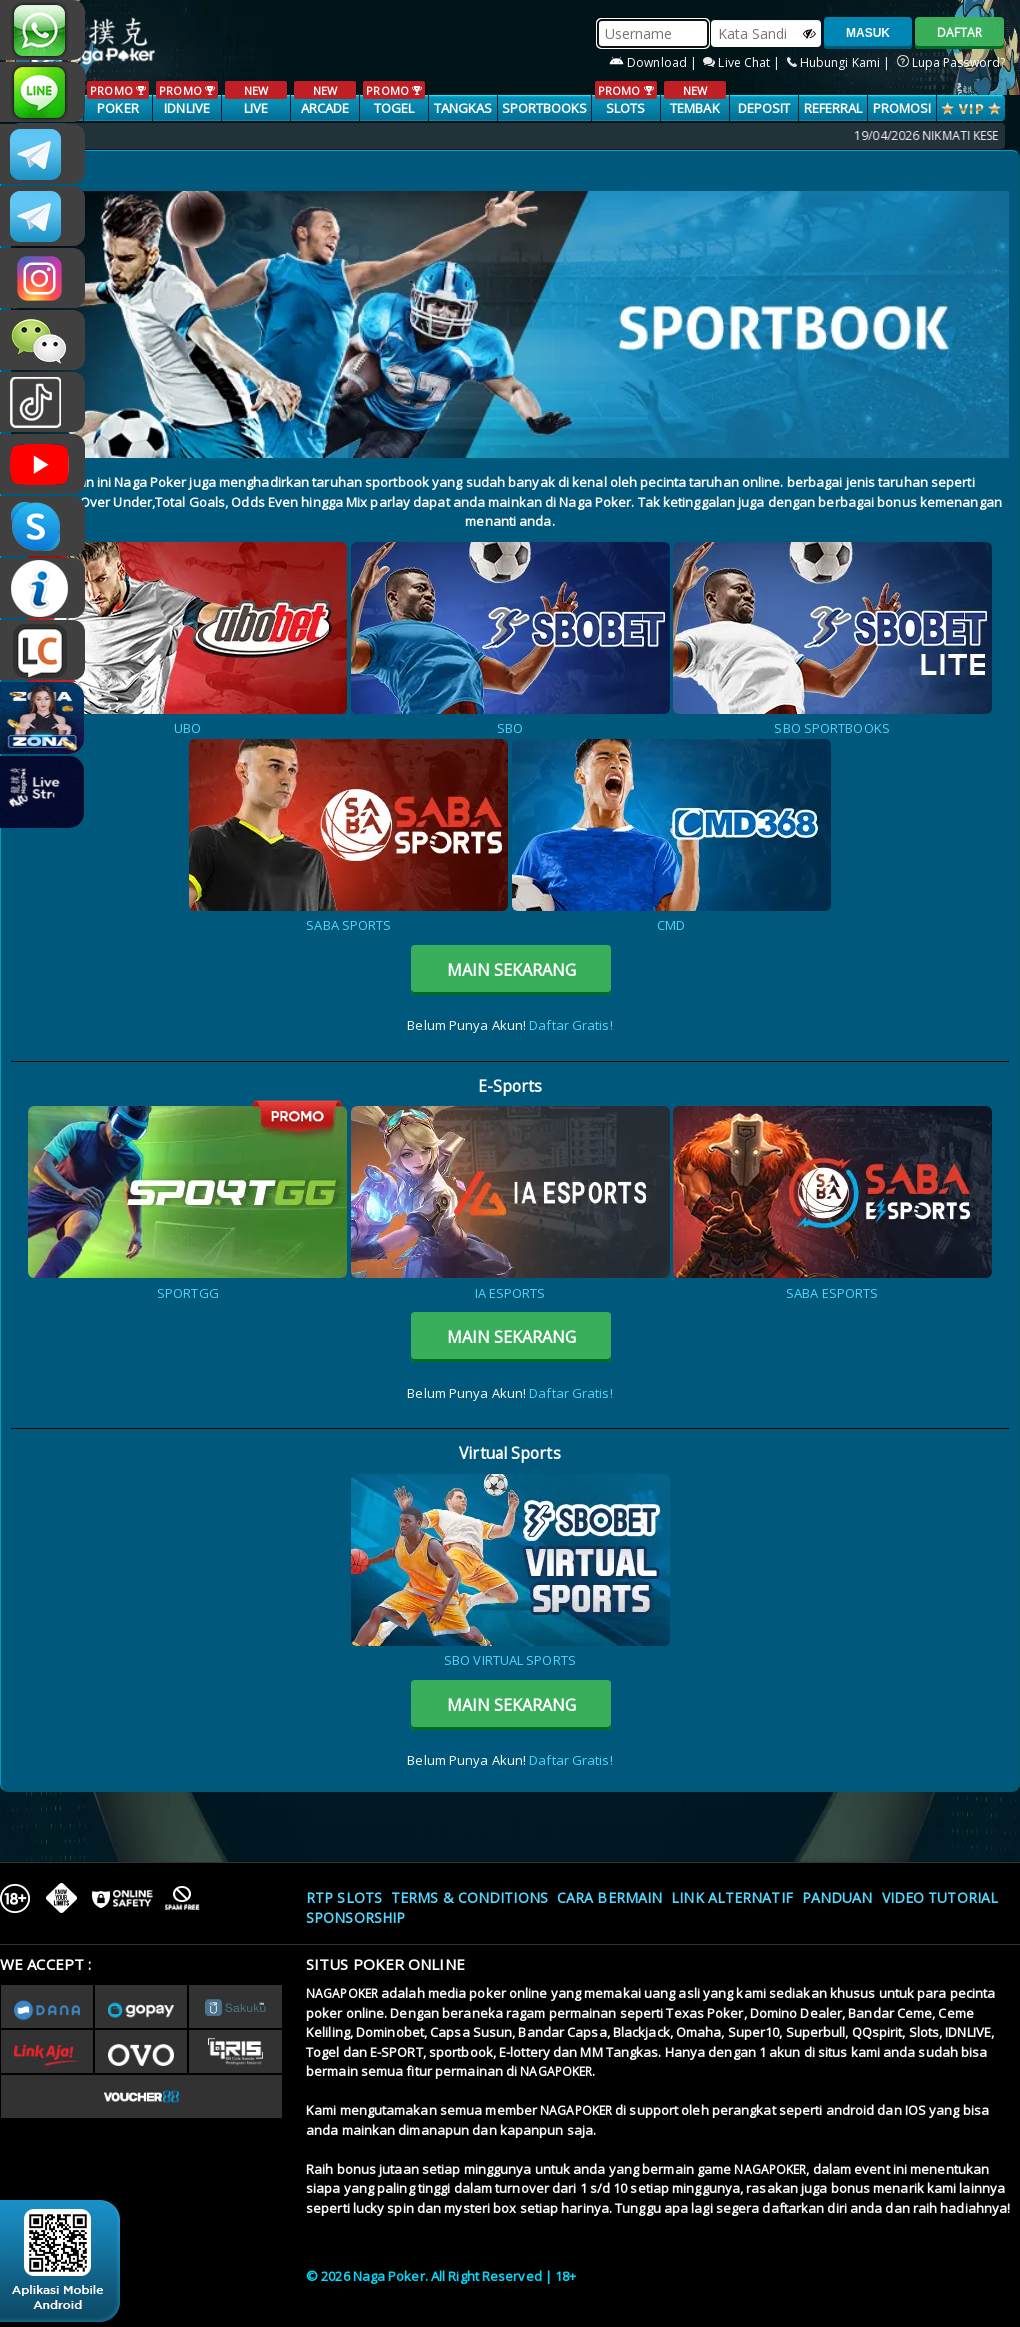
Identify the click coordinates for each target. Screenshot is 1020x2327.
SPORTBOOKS (545, 108)
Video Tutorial (940, 1897)
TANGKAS (463, 108)
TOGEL (393, 99)
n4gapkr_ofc (42, 278)
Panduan (837, 1897)
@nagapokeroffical (42, 402)
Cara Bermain (609, 1897)
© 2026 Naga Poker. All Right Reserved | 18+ (441, 2276)
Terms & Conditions (469, 1897)
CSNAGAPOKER (42, 154)
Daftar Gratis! (570, 1025)
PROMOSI (902, 108)
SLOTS (625, 99)
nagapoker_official (42, 92)
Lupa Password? (951, 62)
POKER (117, 99)
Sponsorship (355, 1917)
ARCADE (324, 99)
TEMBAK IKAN (694, 109)
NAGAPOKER (342, 1993)
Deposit (764, 108)
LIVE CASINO (255, 109)
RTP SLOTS (344, 1897)
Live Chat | (743, 62)
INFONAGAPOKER (42, 588)
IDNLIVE (186, 99)
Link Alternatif (732, 1897)
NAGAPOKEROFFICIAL (42, 464)
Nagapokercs (42, 216)
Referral (833, 108)
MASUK (868, 33)
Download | (654, 62)
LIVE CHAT (42, 650)
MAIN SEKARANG (511, 970)
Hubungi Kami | (840, 62)
